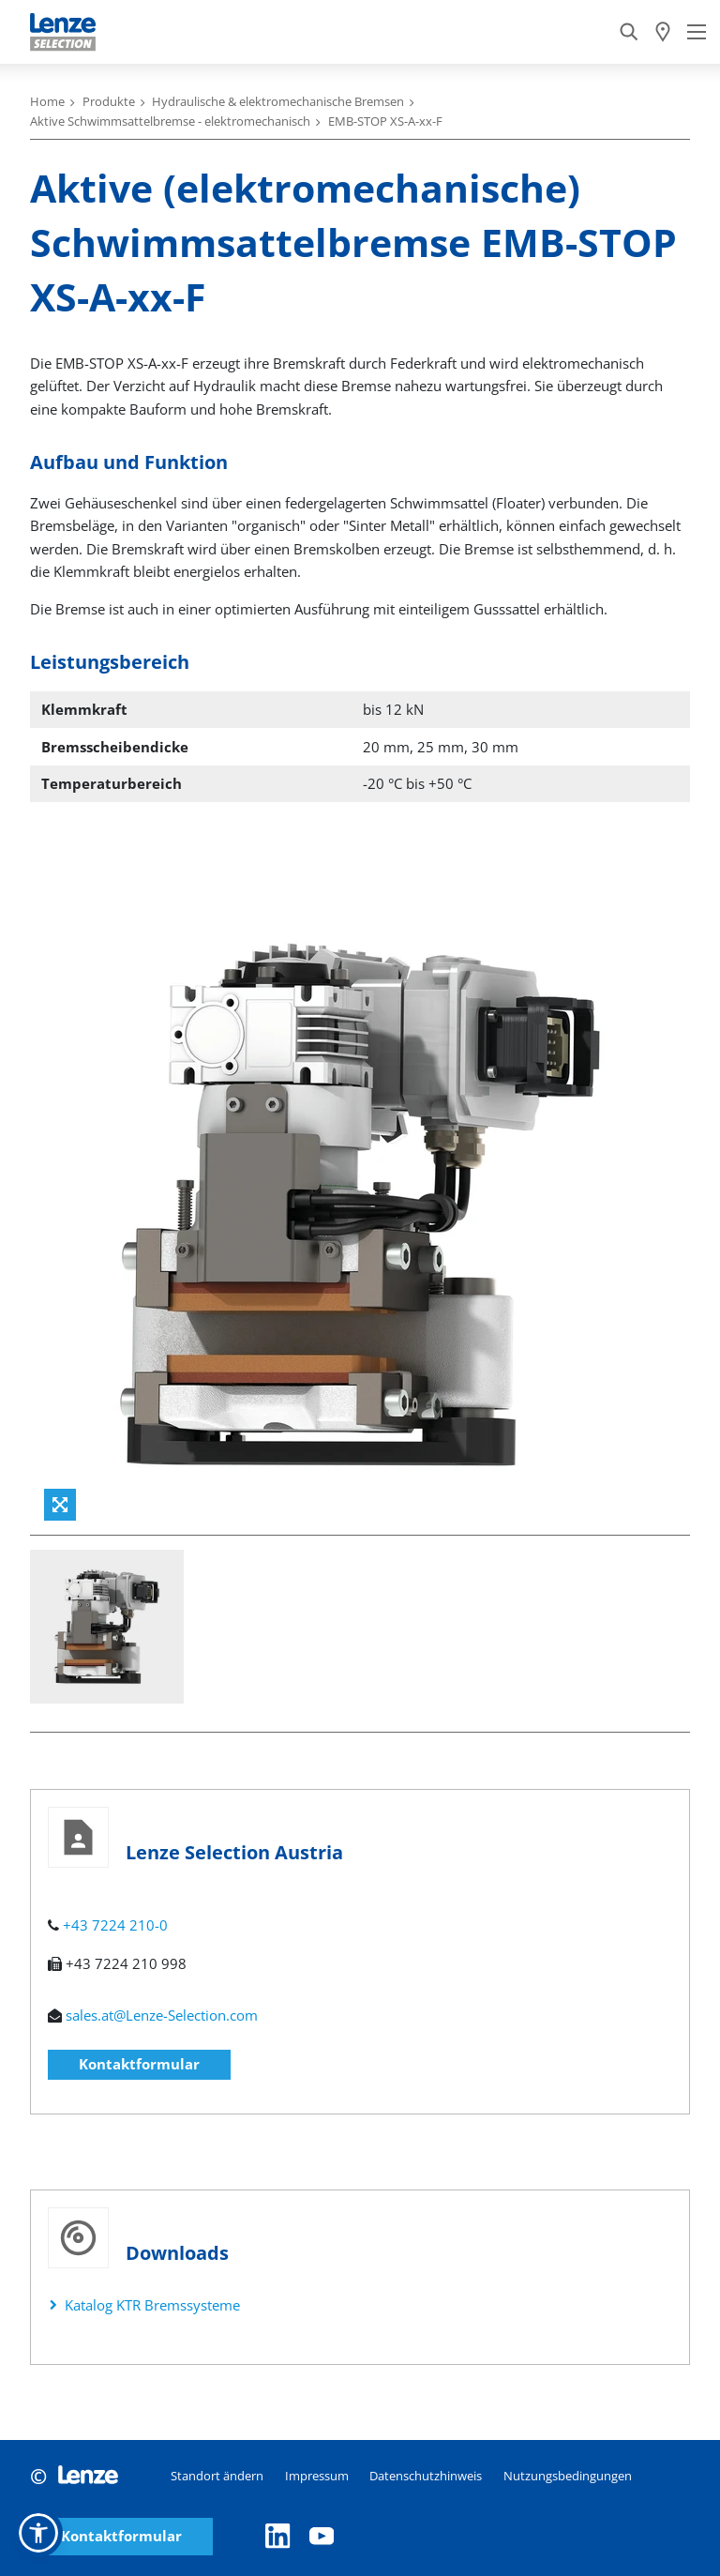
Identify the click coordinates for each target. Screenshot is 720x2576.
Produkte (108, 101)
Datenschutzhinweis (425, 2475)
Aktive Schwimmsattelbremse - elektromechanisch (170, 121)
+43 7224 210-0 (115, 1925)
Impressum (317, 2475)
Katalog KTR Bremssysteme (152, 2305)
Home (47, 101)
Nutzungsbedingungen (567, 2475)
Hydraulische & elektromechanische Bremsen (278, 101)
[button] (38, 2533)
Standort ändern (217, 2475)
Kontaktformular (139, 2063)
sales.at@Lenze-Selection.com (162, 2015)
